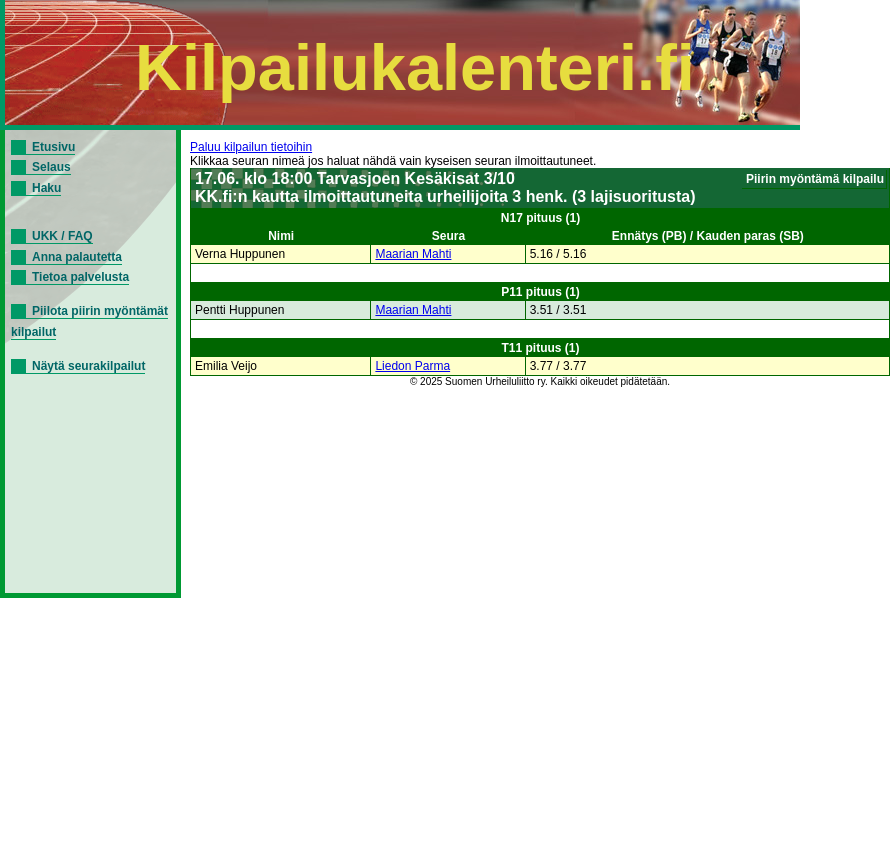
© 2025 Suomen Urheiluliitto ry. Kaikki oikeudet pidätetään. (540, 381)
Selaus (51, 167)
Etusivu (53, 147)
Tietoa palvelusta (80, 277)
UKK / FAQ (62, 236)
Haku (46, 188)
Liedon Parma (412, 366)
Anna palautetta (77, 257)
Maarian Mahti (413, 254)
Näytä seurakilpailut (88, 366)
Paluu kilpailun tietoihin (251, 147)
